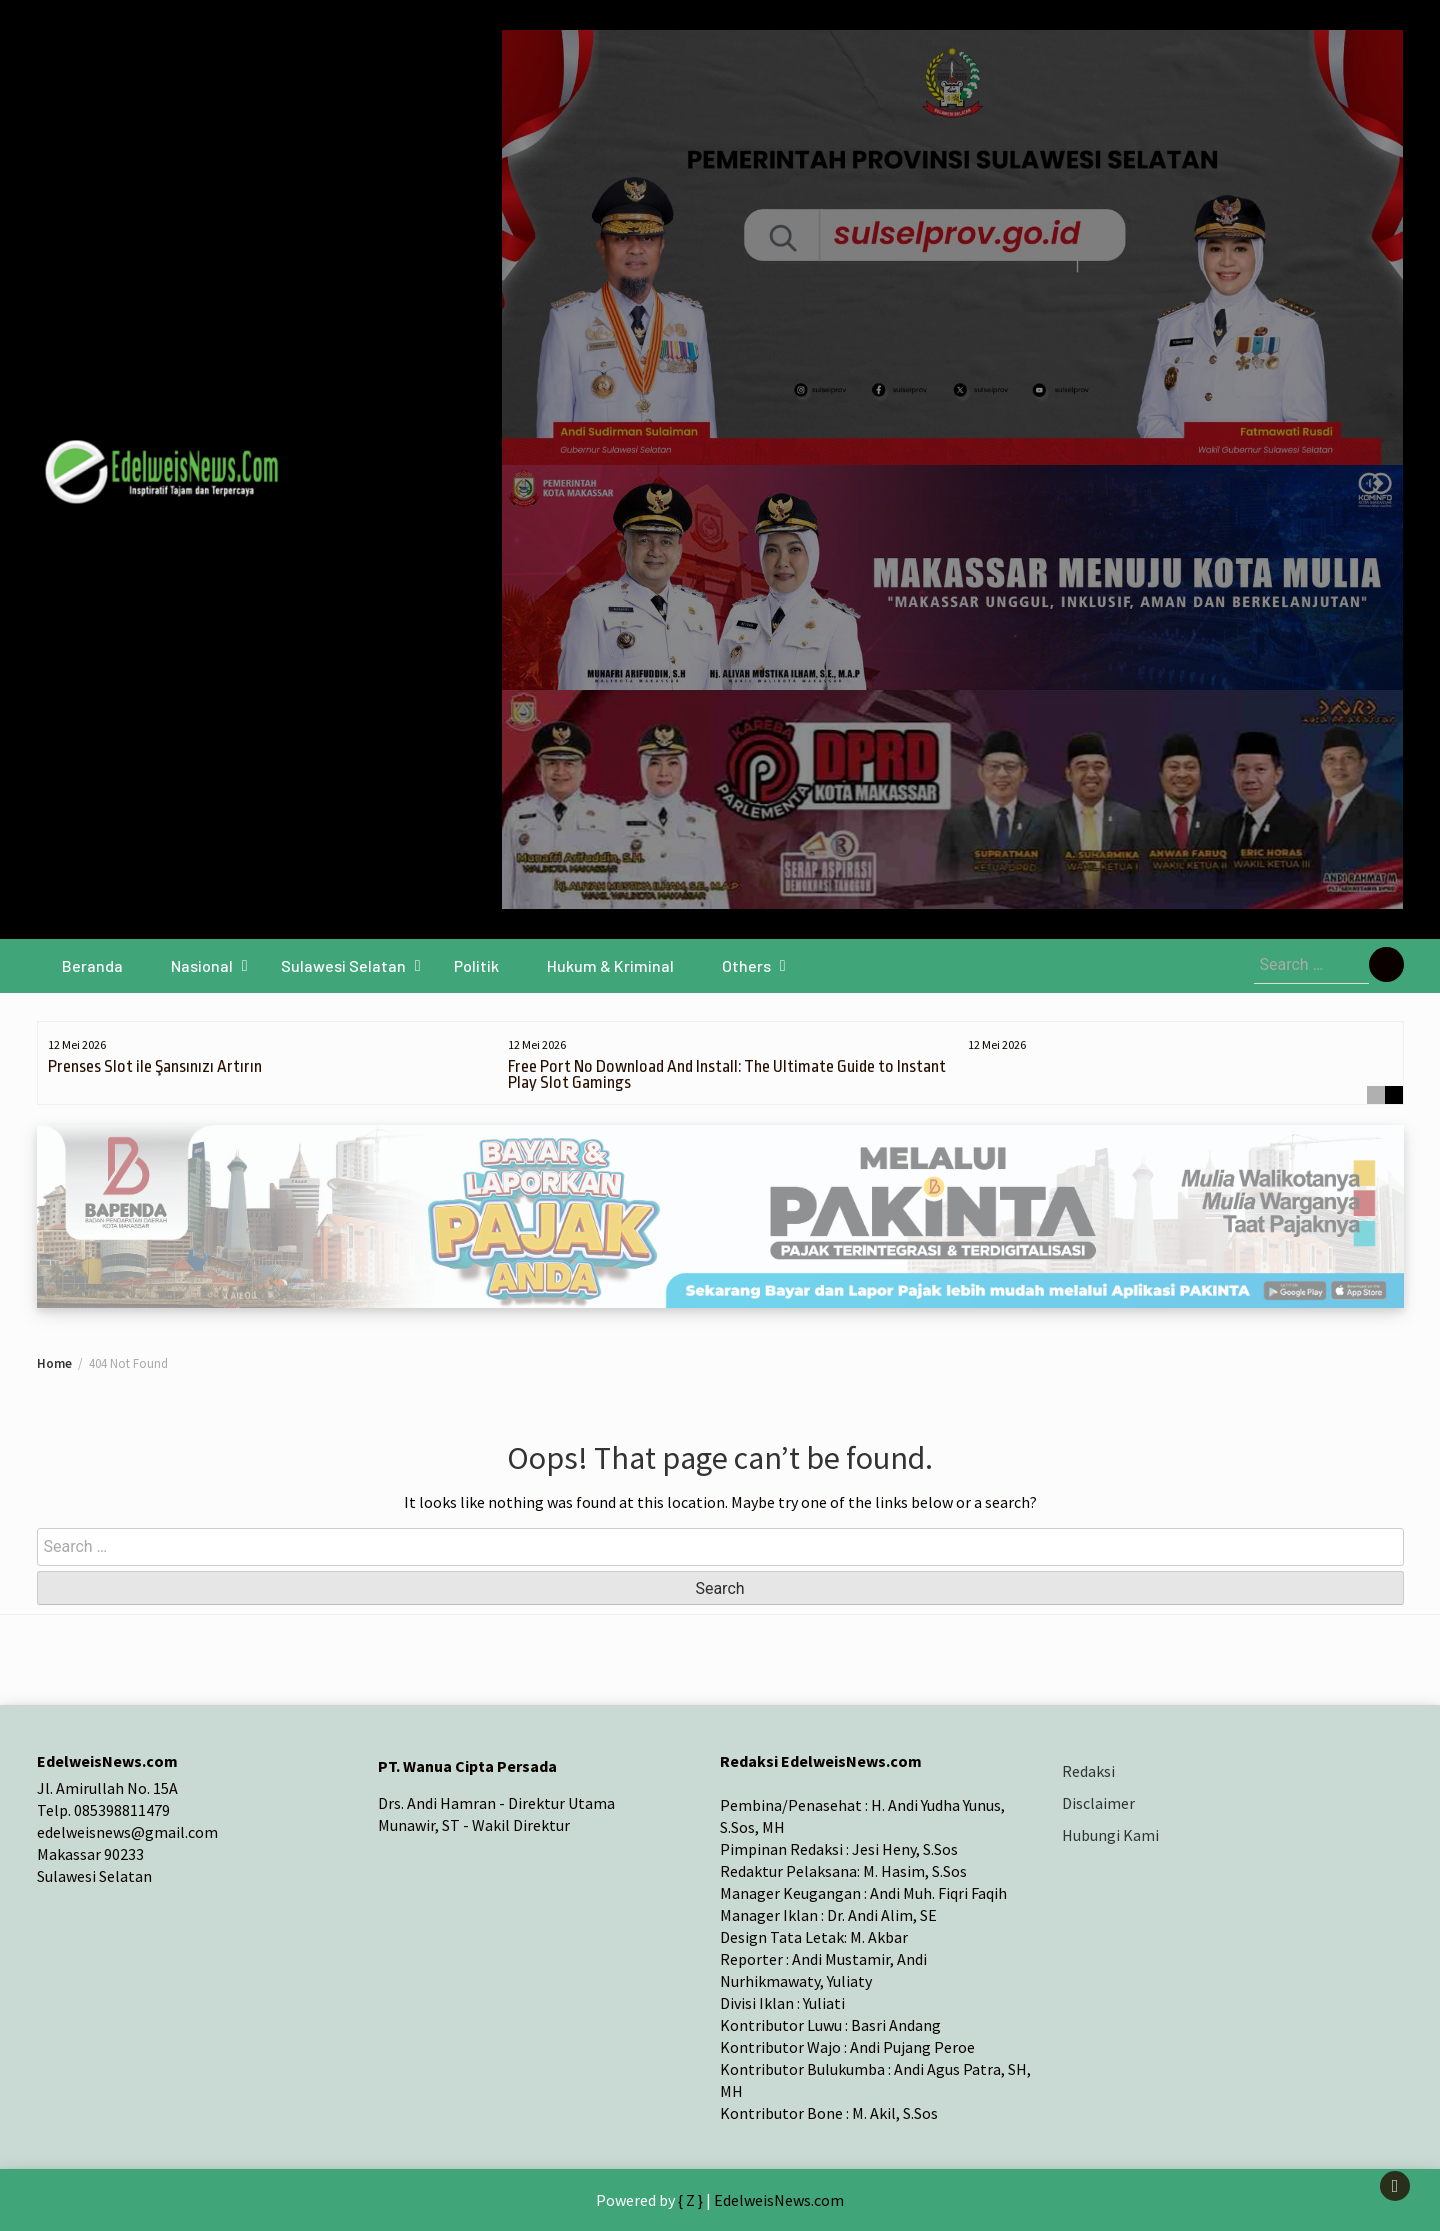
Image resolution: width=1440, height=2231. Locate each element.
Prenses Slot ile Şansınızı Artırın (155, 1066)
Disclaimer (1098, 1803)
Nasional (202, 965)
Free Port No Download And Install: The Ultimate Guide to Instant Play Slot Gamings (727, 1074)
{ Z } (690, 2200)
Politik (476, 965)
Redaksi (1088, 1771)
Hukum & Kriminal (610, 965)
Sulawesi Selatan (343, 965)
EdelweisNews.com (779, 2200)
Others (746, 965)
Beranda (92, 965)
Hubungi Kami (1110, 1835)
